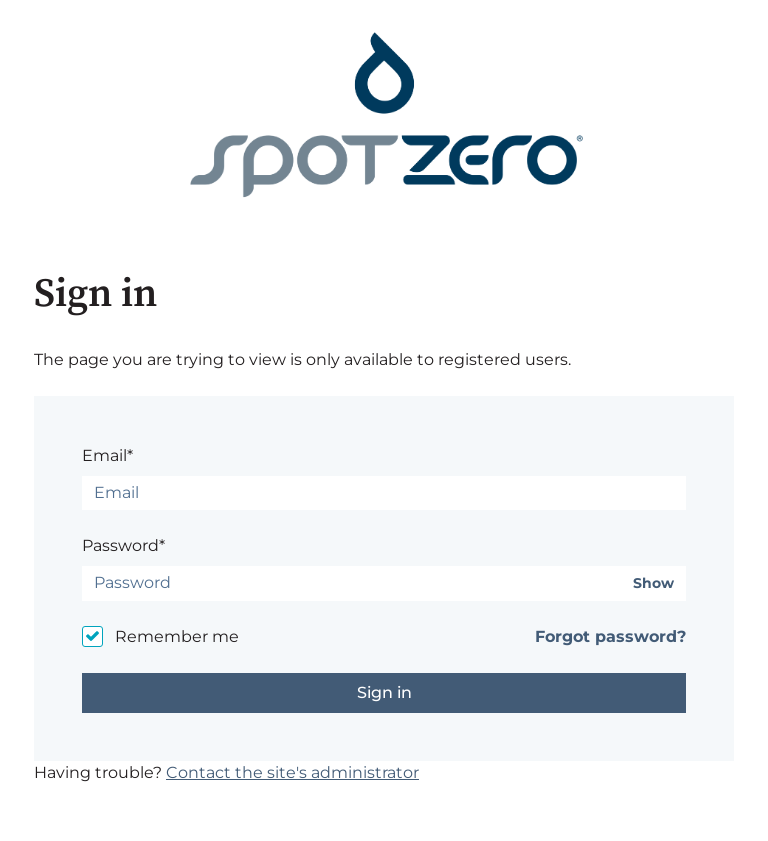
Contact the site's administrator (292, 772)
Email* (107, 455)
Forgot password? (610, 636)
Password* (123, 545)
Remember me (177, 636)
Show (653, 583)
